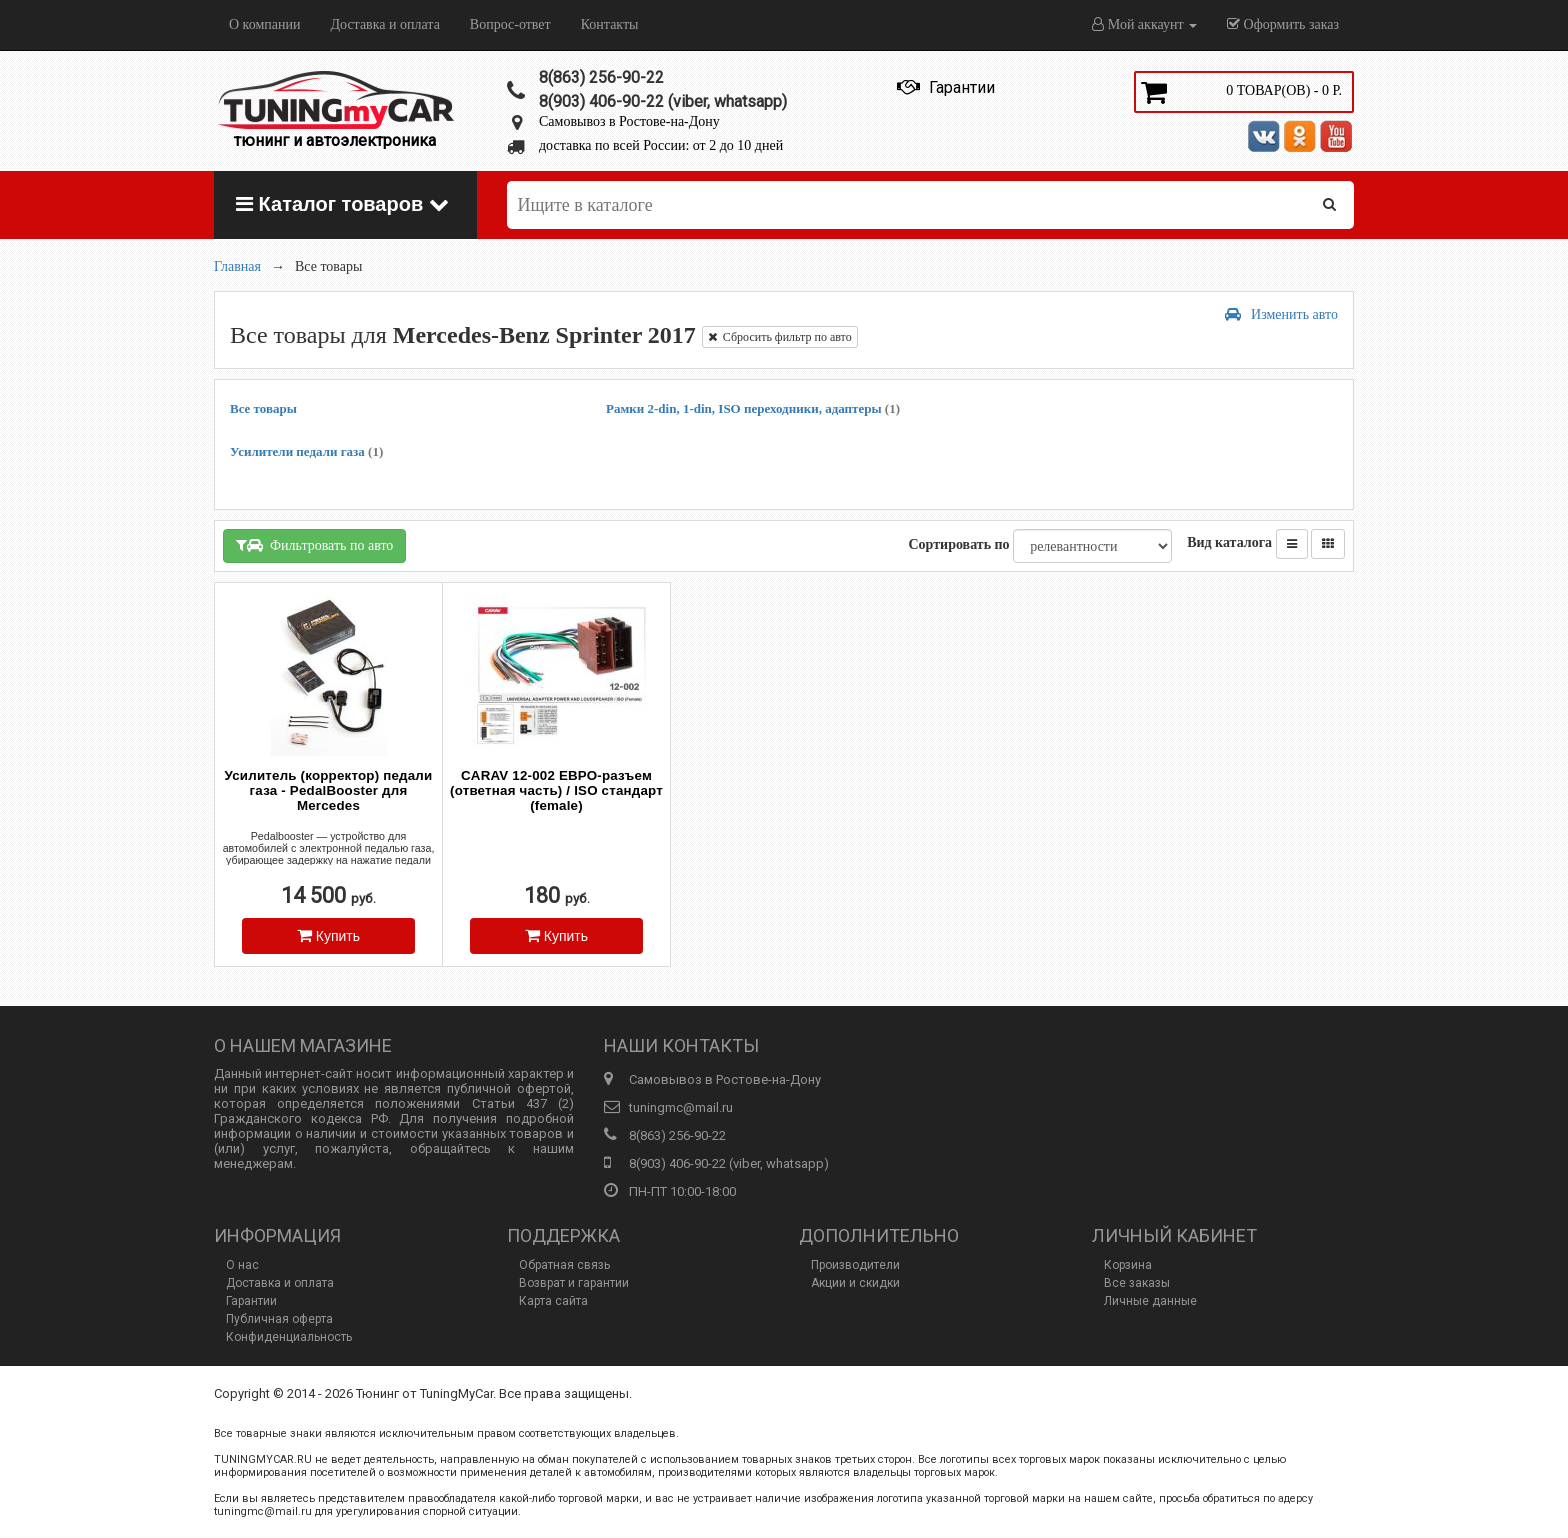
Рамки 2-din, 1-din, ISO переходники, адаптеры (753, 408)
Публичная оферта (279, 1319)
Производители (855, 1265)
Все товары (263, 408)
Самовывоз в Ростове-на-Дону (629, 121)
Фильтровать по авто (314, 545)
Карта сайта (553, 1301)
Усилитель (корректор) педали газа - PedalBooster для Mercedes (329, 790)
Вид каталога (1229, 542)
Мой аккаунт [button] (1144, 24)
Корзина (1128, 1265)
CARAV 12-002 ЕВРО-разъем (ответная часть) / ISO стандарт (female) (556, 790)
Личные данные (1150, 1301)
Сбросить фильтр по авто (780, 337)
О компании (264, 24)
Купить (328, 935)
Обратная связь (564, 1265)
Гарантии (251, 1301)
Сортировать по (958, 544)
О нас (242, 1265)
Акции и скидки (855, 1283)
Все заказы (1137, 1283)
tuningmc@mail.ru (681, 1107)
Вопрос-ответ (510, 24)
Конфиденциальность (289, 1337)
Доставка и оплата (384, 24)
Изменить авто (1281, 314)
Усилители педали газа (306, 451)
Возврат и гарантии (574, 1283)
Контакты (610, 24)
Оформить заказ (1283, 24)
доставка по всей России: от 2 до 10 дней (661, 145)
